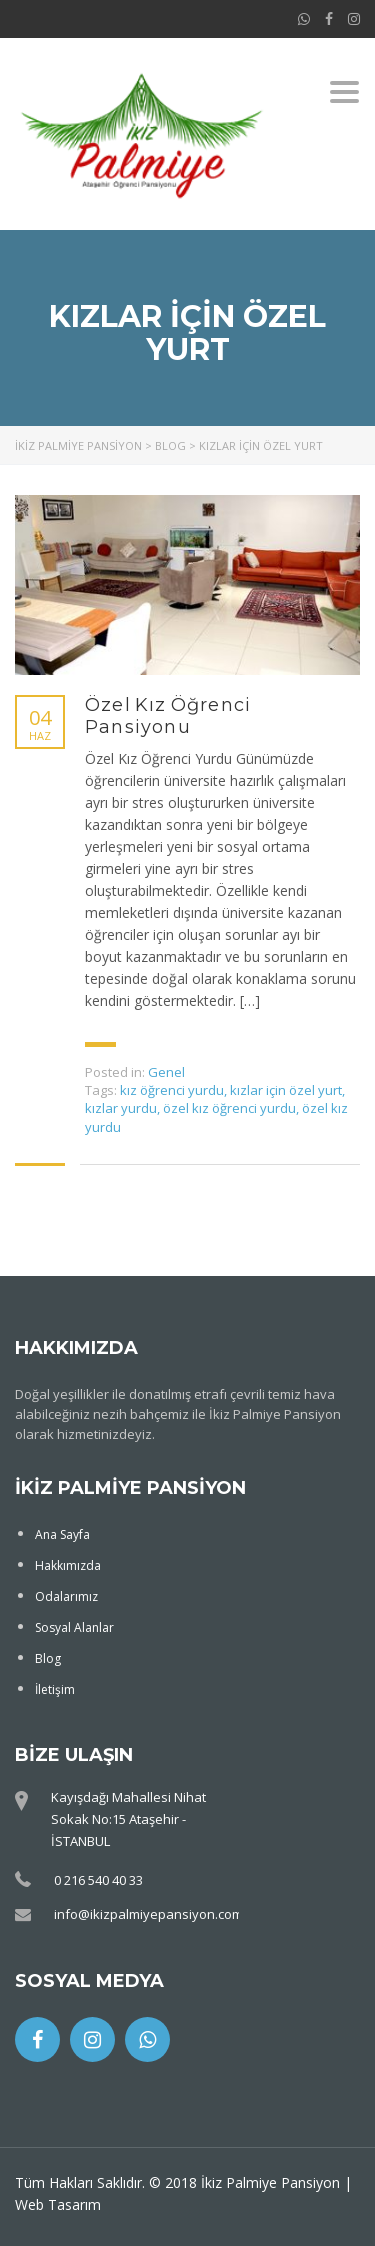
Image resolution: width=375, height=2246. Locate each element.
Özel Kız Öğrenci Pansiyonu (168, 716)
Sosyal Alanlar (74, 1627)
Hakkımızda (68, 1565)
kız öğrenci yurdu (172, 1090)
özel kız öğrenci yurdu (229, 1108)
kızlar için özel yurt (286, 1090)
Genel (166, 1072)
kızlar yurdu (121, 1108)
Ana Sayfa (62, 1534)
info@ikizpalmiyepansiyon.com (148, 1914)
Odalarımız (66, 1596)
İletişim (55, 1689)
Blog (48, 1658)
